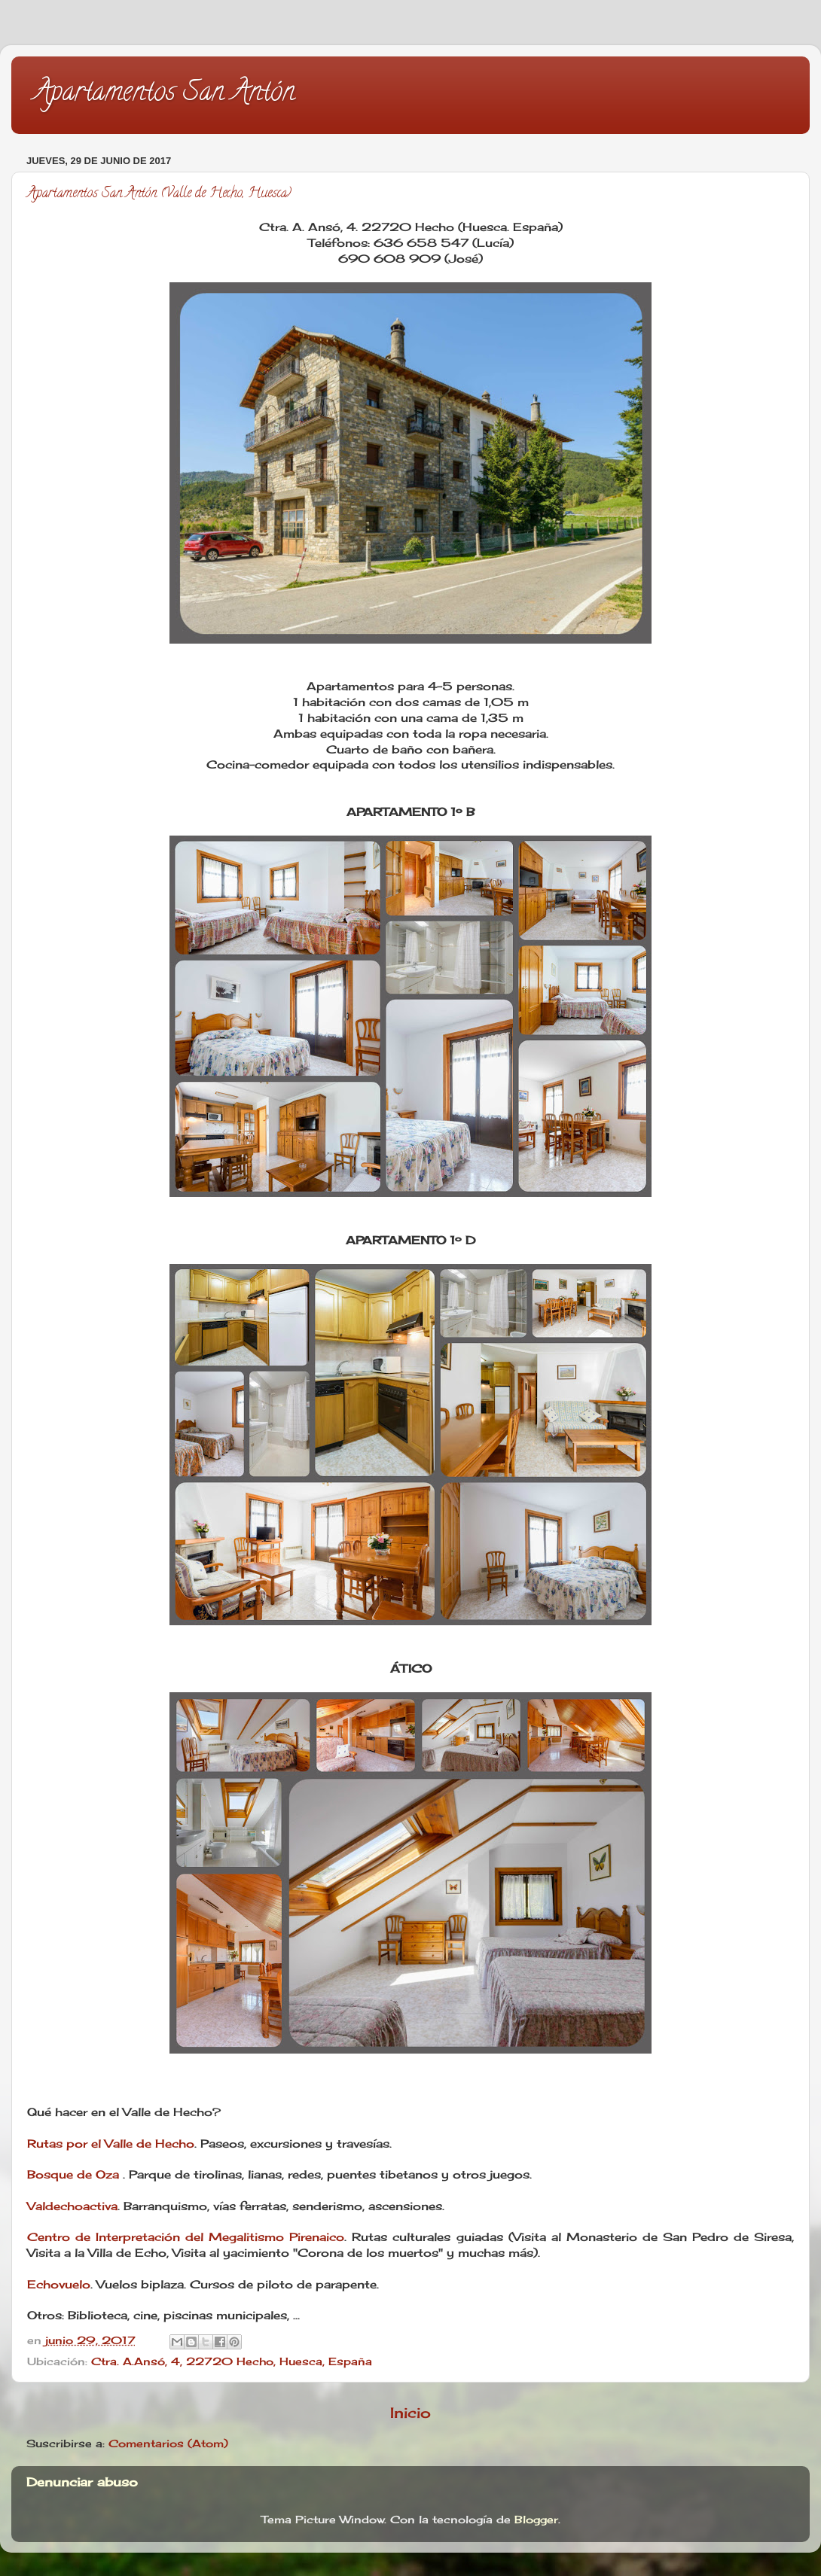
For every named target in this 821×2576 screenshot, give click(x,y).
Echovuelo (58, 2284)
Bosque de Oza (73, 2174)
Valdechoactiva (72, 2206)
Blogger (536, 2520)
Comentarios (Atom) (168, 2443)
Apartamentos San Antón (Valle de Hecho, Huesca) (159, 194)
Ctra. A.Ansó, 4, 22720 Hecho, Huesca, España (231, 2361)
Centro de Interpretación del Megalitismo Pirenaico (185, 2237)
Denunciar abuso (82, 2481)
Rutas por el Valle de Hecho (110, 2143)
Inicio (410, 2413)
